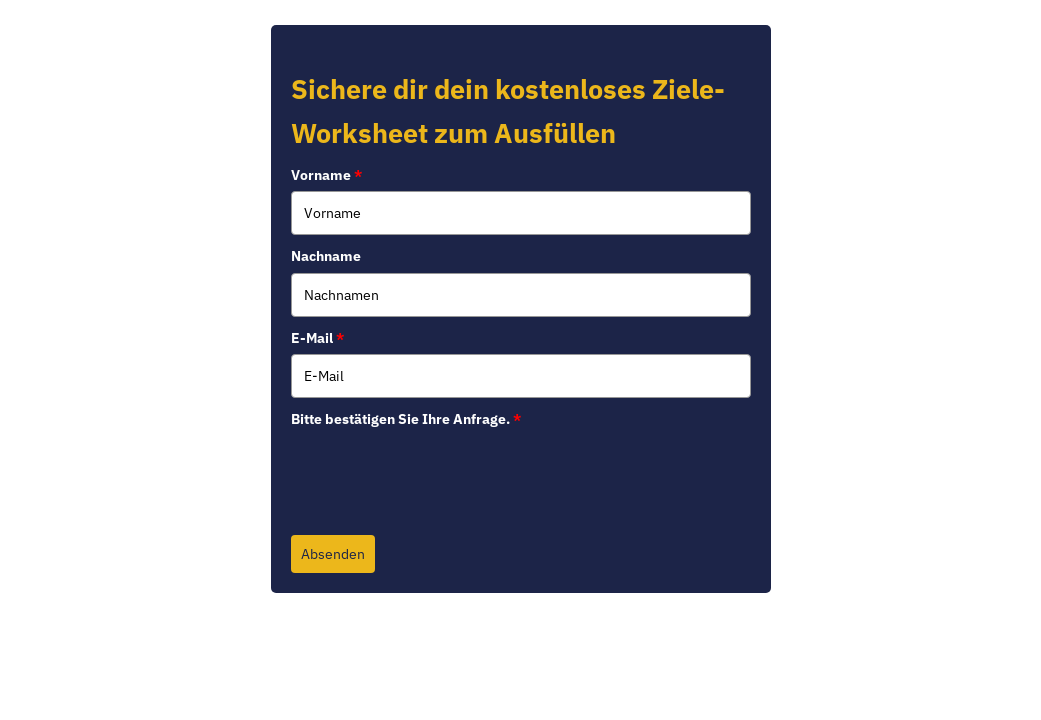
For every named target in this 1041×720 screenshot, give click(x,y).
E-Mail (317, 338)
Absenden (333, 554)
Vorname (326, 175)
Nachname (326, 256)
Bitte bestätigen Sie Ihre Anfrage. (406, 419)
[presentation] (443, 474)
